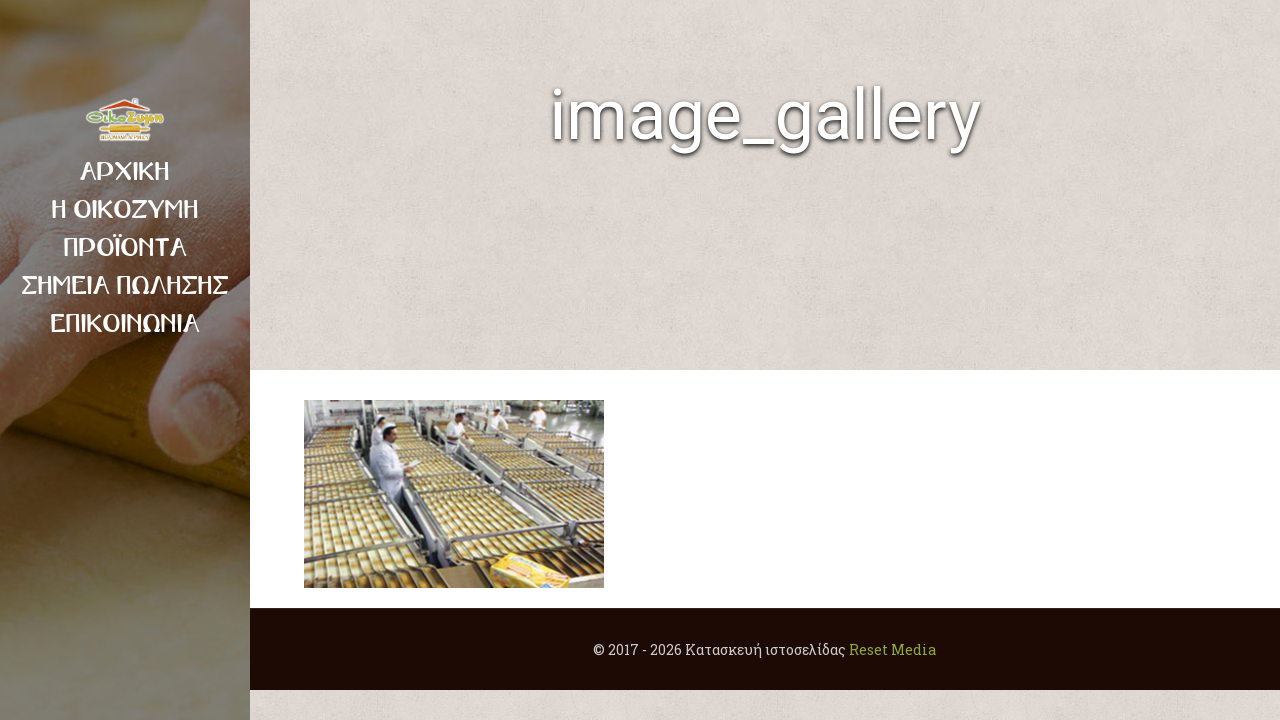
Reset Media (892, 649)
